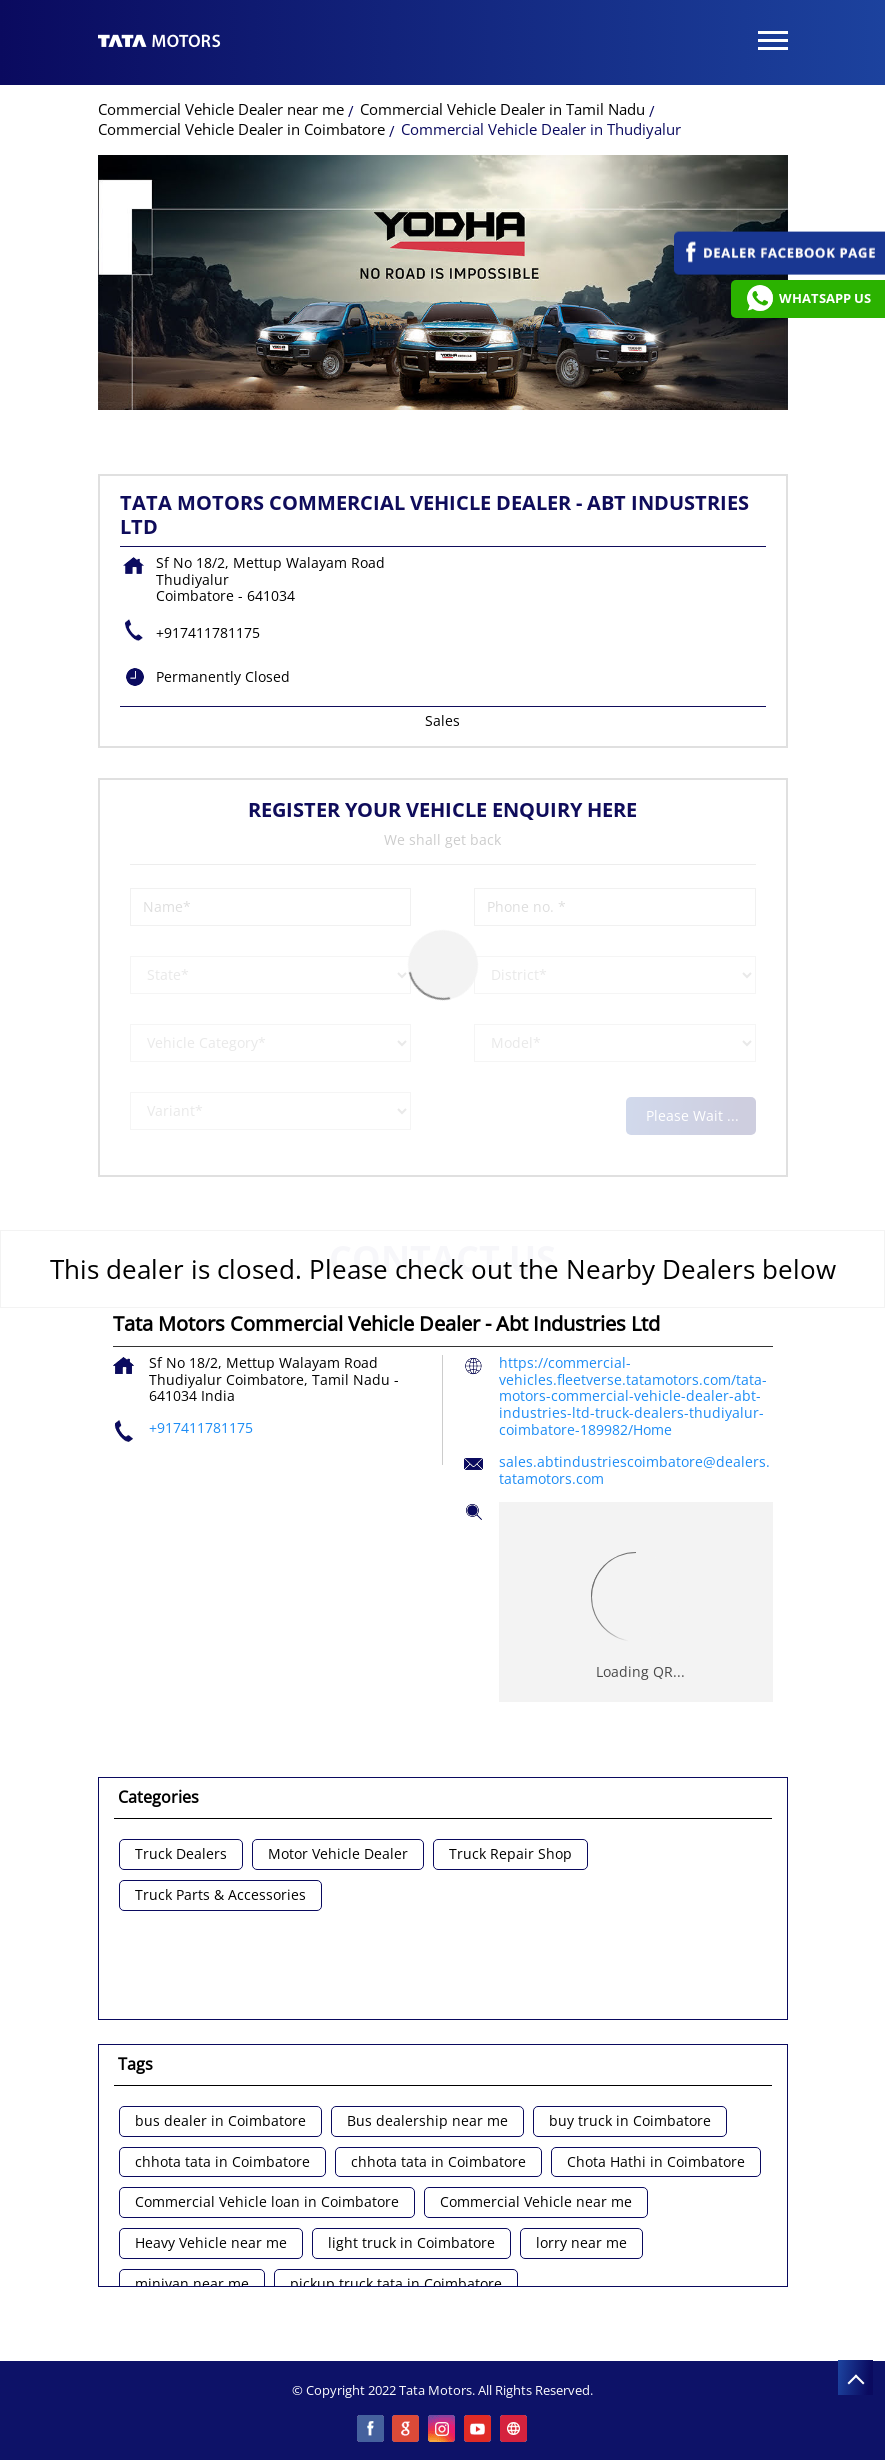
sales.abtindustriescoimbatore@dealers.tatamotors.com (634, 1470)
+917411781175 (208, 632)
